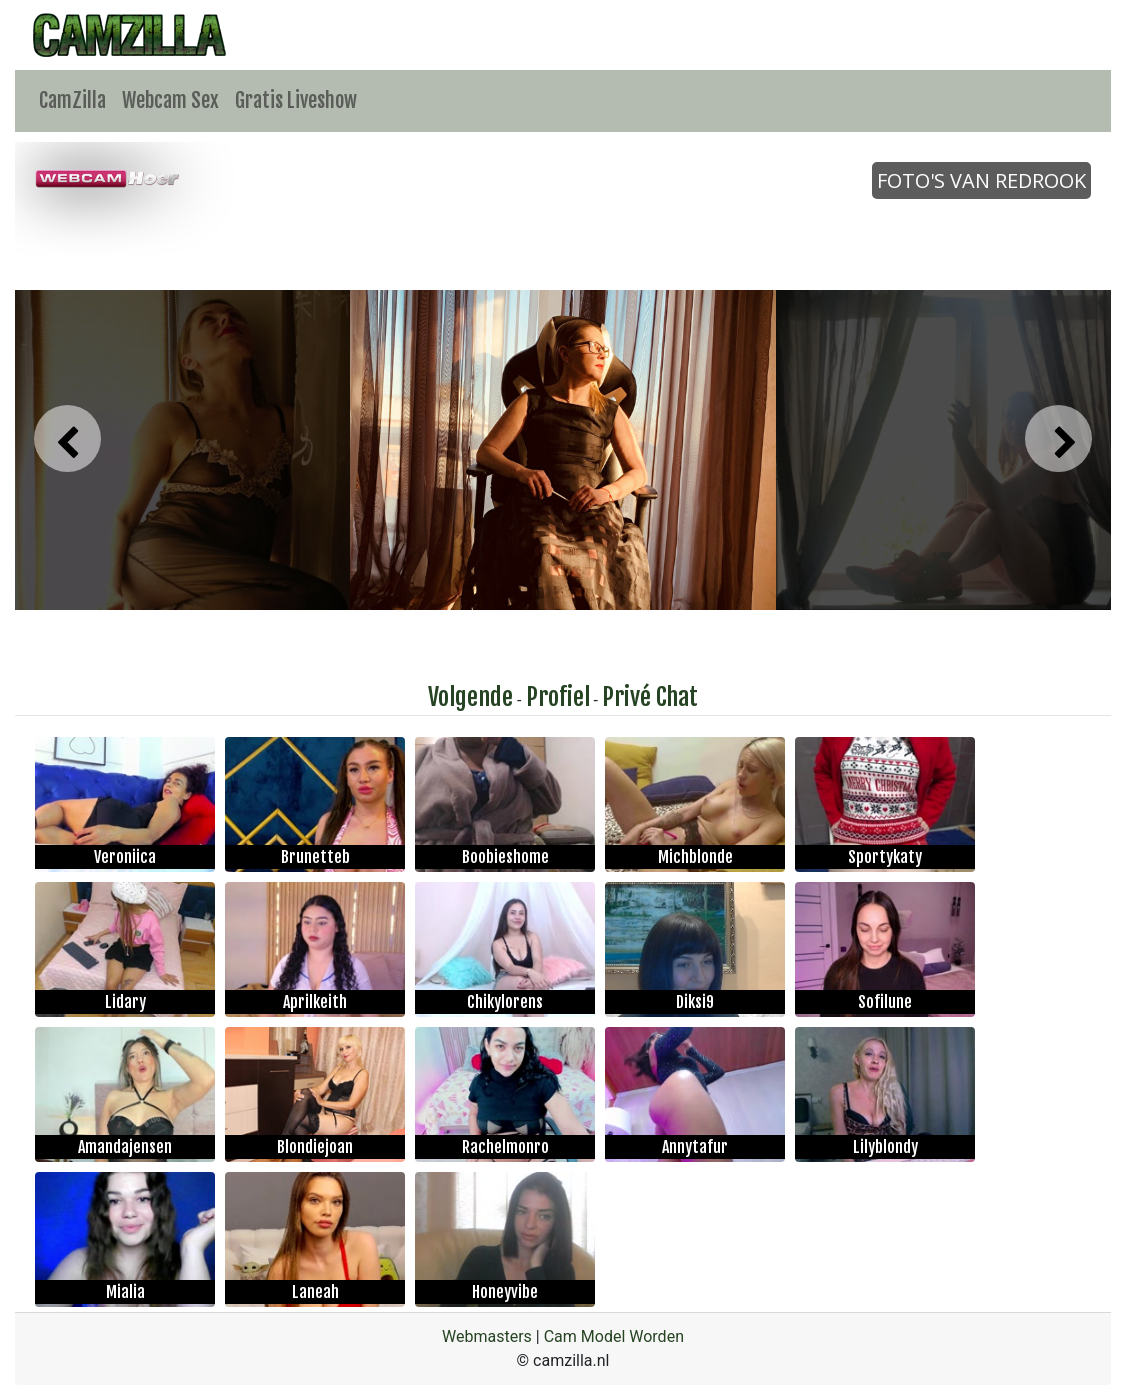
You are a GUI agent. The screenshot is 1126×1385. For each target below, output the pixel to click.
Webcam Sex (170, 100)
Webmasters (487, 1336)
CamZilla (72, 100)
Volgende (470, 697)
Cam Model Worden (614, 1336)
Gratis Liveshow (296, 100)
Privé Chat (650, 697)
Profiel (558, 697)
